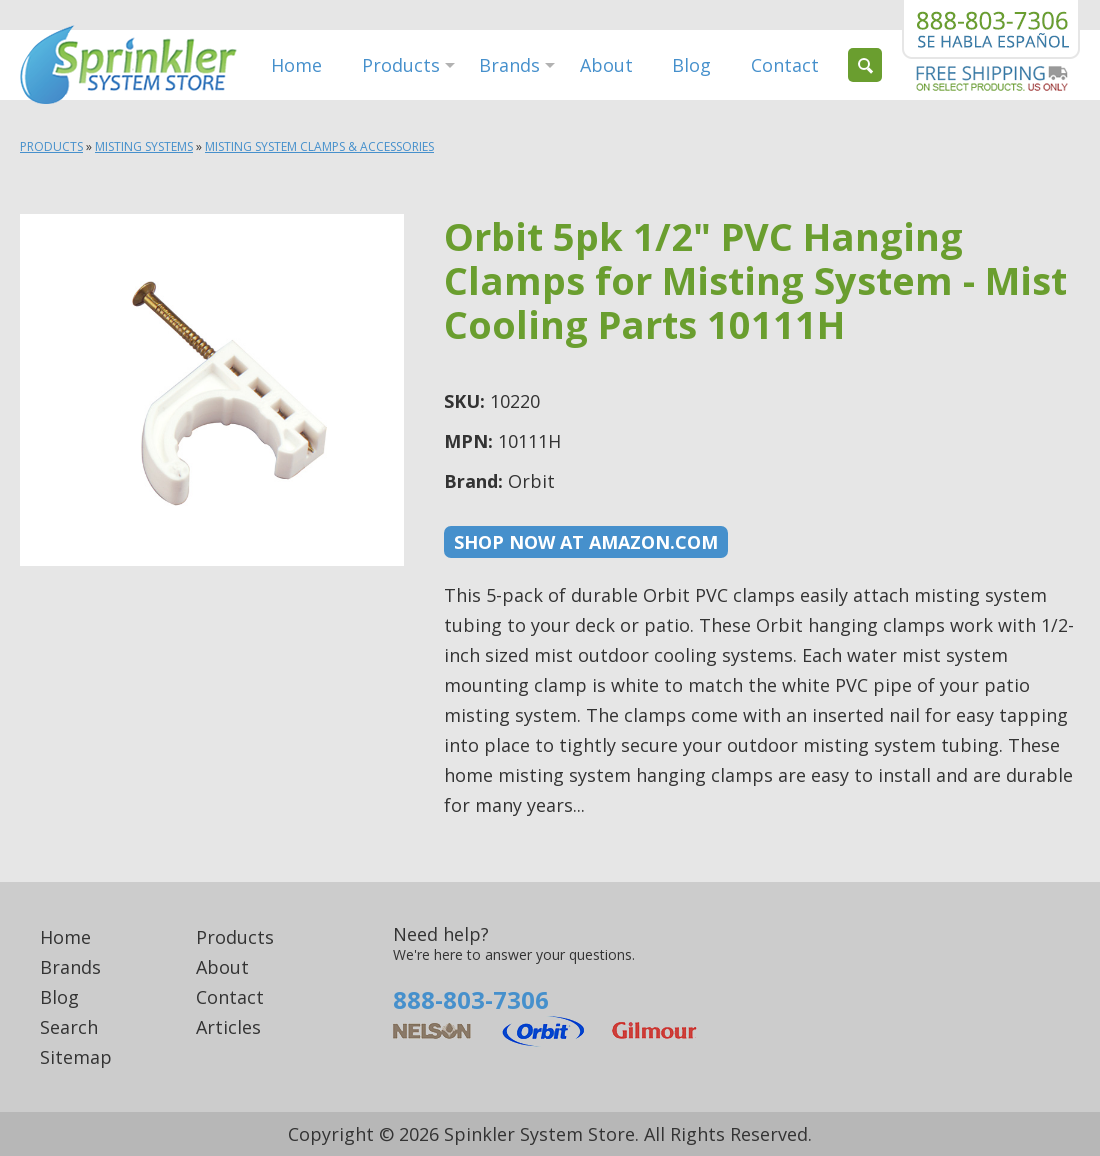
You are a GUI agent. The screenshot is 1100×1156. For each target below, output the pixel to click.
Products (401, 65)
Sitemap (76, 1057)
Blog (691, 65)
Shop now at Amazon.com (586, 542)
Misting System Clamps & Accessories (319, 146)
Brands (509, 65)
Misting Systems (144, 146)
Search (69, 1027)
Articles (228, 1027)
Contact (785, 65)
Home (296, 65)
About (606, 65)
